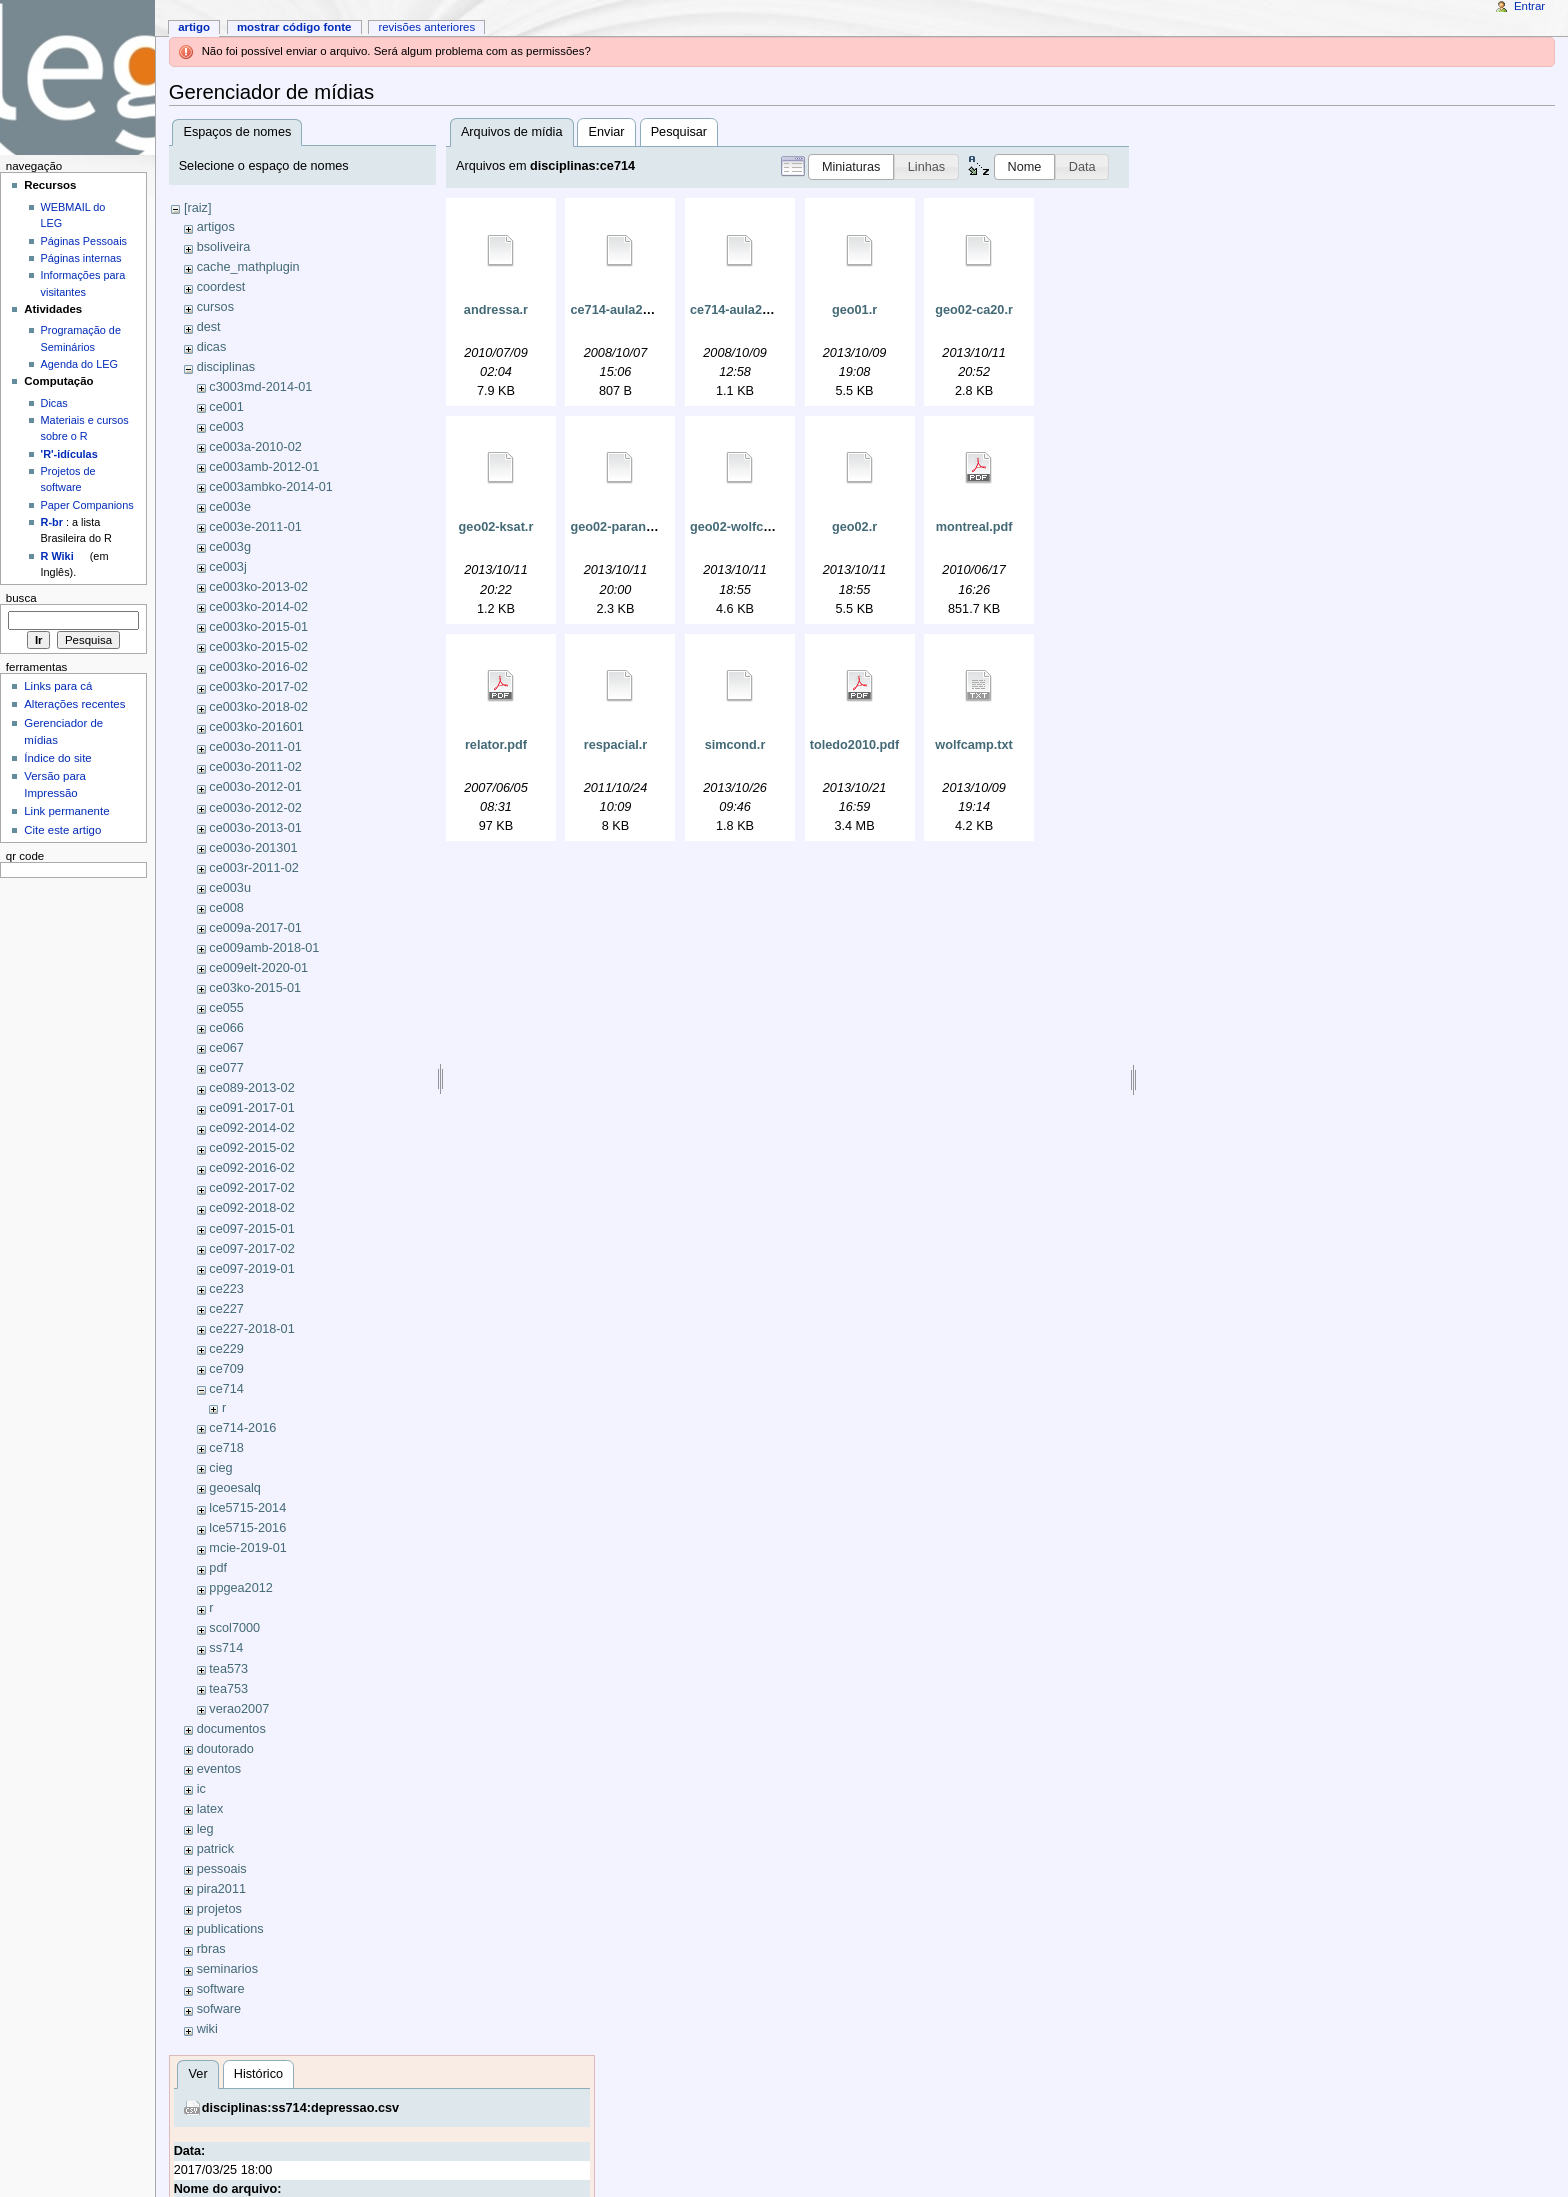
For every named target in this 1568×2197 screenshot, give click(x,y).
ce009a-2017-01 (255, 928)
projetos (219, 1909)
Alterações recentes (74, 704)
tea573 (228, 1669)
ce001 (226, 407)
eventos (219, 1769)
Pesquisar (679, 132)
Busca (21, 598)
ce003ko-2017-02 (258, 687)
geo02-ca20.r (974, 310)
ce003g (230, 547)
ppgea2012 (241, 1588)
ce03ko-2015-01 (255, 988)
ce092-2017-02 (251, 1188)
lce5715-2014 (247, 1508)
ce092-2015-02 (251, 1148)
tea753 (228, 1689)
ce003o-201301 (253, 848)
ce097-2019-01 (251, 1269)
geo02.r (854, 527)
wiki (207, 2029)
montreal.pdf (974, 527)
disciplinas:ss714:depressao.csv (300, 2108)
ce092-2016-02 (251, 1168)
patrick (215, 1849)
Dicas (54, 403)
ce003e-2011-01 (255, 527)
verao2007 (239, 1709)
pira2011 (221, 1889)
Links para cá (58, 686)
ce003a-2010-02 (255, 447)
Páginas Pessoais (84, 241)
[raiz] (198, 208)
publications (230, 1929)
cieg (220, 1468)
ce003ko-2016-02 (258, 667)
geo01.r (854, 310)
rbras (211, 1949)
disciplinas (226, 367)
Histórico (258, 2074)
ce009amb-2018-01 (264, 948)
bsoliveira (224, 247)
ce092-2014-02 (251, 1128)
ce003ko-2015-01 (258, 627)
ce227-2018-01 (251, 1329)
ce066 (226, 1028)
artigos (216, 227)
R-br (52, 522)
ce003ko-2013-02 (258, 587)
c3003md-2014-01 (260, 387)
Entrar (1529, 6)
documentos (231, 1729)
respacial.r (615, 745)
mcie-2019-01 (248, 1548)
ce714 (226, 1389)
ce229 (226, 1349)
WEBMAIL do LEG (73, 215)
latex (210, 1809)
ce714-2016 (242, 1428)
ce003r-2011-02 (254, 868)
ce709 (226, 1369)
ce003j (227, 567)
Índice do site (58, 758)
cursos (215, 307)
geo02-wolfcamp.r (744, 527)
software (221, 1989)
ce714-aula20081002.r (635, 310)
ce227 (226, 1309)
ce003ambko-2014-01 (270, 487)
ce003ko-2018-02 (258, 707)
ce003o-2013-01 (255, 828)
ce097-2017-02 (251, 1249)
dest (209, 327)
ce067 (226, 1048)
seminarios (227, 1969)
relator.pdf (496, 745)
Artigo (194, 27)
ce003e (230, 507)
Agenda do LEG (79, 364)
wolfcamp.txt (974, 745)
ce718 (226, 1448)
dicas (212, 347)
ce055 (226, 1008)
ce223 (226, 1289)
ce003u (230, 888)
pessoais (222, 1869)
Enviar (607, 132)
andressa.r (496, 310)
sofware (219, 2009)
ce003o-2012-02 (255, 808)
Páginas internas (81, 258)
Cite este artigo (62, 830)
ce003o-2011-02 (255, 767)
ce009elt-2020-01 (258, 968)
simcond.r (735, 745)
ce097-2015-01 (251, 1229)
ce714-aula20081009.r (755, 310)
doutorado (225, 1749)
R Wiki (57, 556)
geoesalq (235, 1488)
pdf (218, 1568)
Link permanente (66, 811)
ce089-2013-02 (251, 1088)
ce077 (226, 1068)
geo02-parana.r (615, 527)
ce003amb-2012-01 (264, 467)
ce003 (226, 427)
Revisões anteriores (426, 27)
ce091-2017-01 (251, 1108)
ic (201, 1789)
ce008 (226, 908)
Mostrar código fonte (294, 27)
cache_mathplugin (248, 267)
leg (205, 1829)
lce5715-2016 (247, 1528)
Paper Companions (87, 505)
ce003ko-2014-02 (258, 607)
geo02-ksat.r (496, 527)
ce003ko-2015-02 (258, 647)
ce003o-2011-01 (255, 747)
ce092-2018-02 (251, 1208)
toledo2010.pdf (855, 745)
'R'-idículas (69, 454)
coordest (221, 287)
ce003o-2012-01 (255, 787)
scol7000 (234, 1628)
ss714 (226, 1648)
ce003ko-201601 (256, 727)
